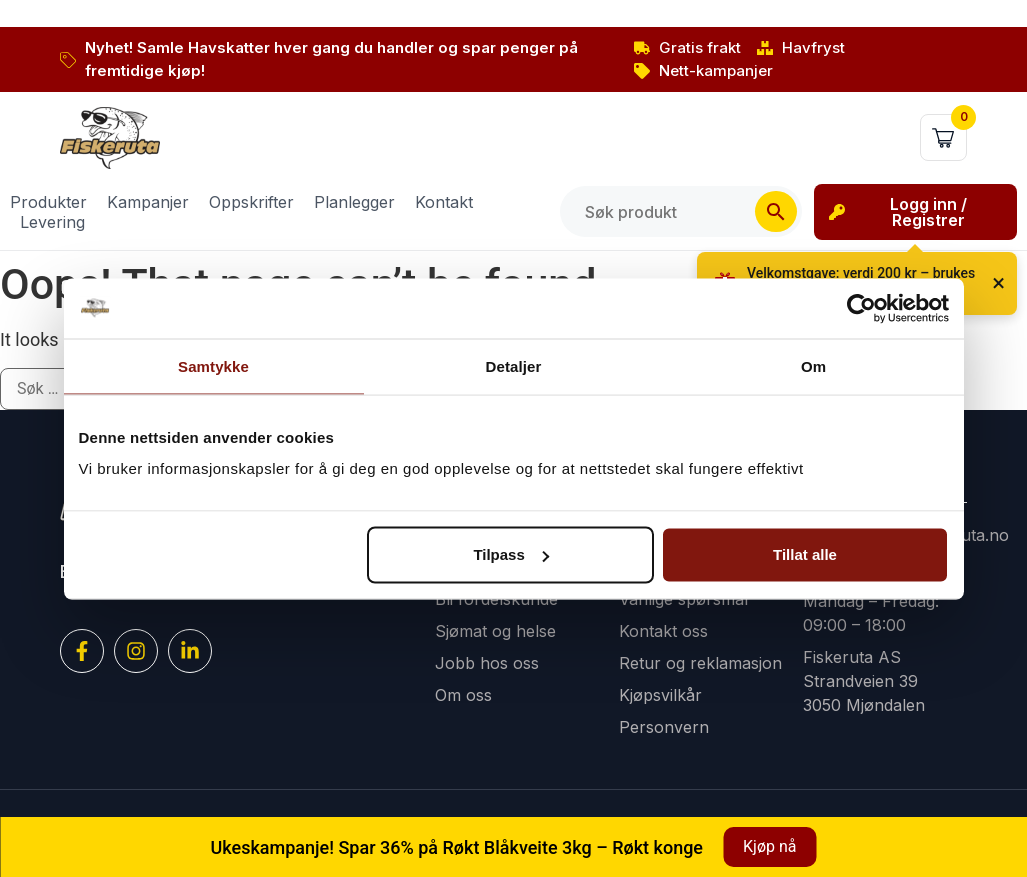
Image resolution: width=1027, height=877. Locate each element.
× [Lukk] (998, 283)
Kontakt (444, 202)
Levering (52, 222)
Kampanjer (148, 202)
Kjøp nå (769, 846)
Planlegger (354, 202)
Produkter (48, 202)
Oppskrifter (251, 202)
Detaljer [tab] (514, 365)
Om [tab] (813, 365)
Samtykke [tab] (213, 365)
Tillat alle (805, 554)
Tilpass (510, 554)
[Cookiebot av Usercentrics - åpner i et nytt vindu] (861, 308)
